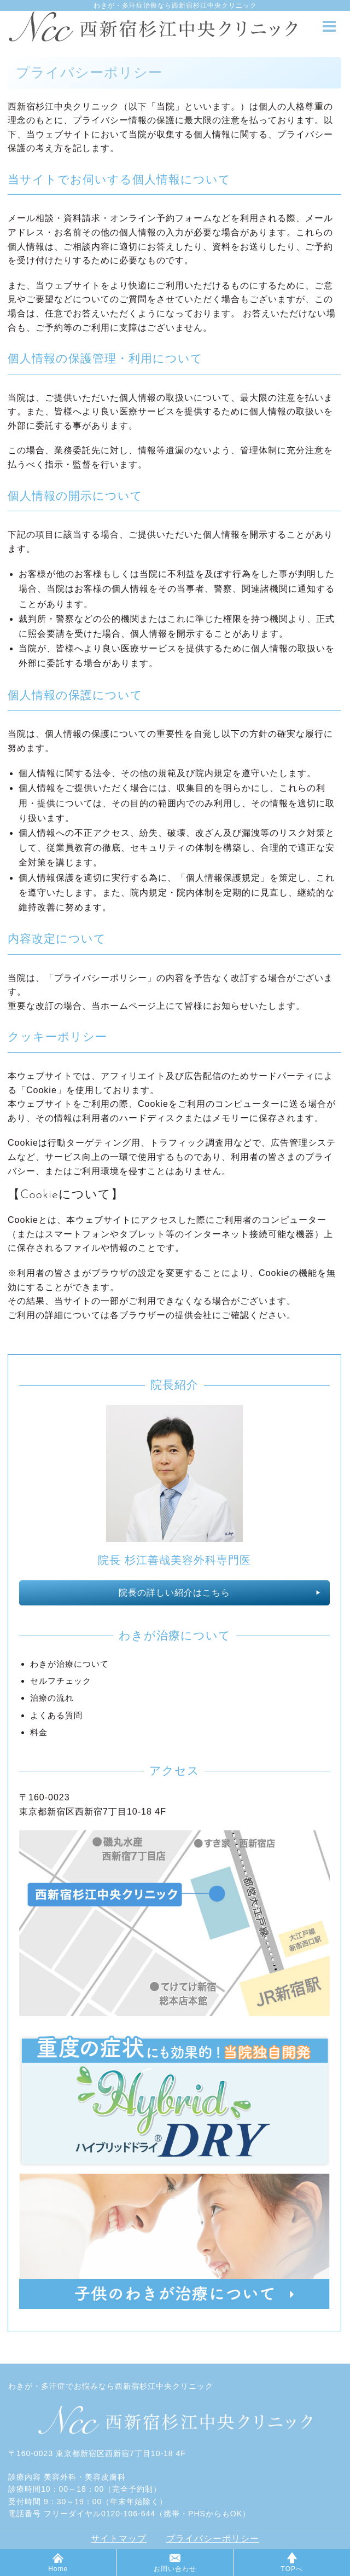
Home (58, 2562)
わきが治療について (69, 1663)
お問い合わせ (175, 2562)
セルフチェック (60, 1680)
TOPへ (292, 2562)
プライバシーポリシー (212, 2538)
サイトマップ (119, 2538)
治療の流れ (52, 1697)
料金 (39, 1732)
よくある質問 (56, 1715)
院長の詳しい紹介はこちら (174, 1592)
